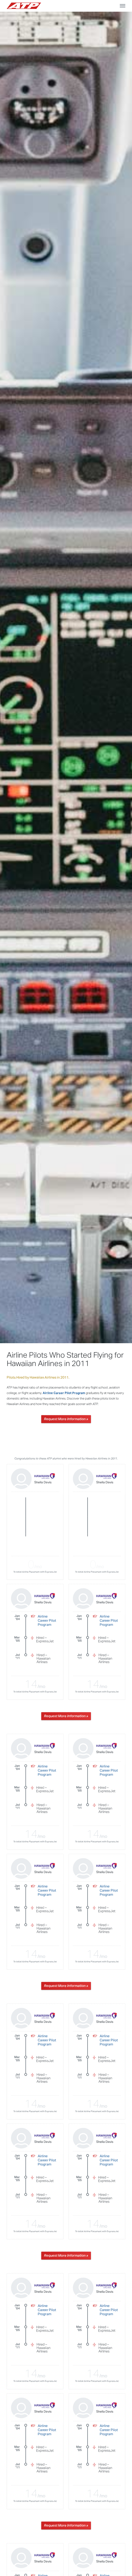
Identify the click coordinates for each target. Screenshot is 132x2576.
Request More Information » (66, 1419)
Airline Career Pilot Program (64, 1393)
